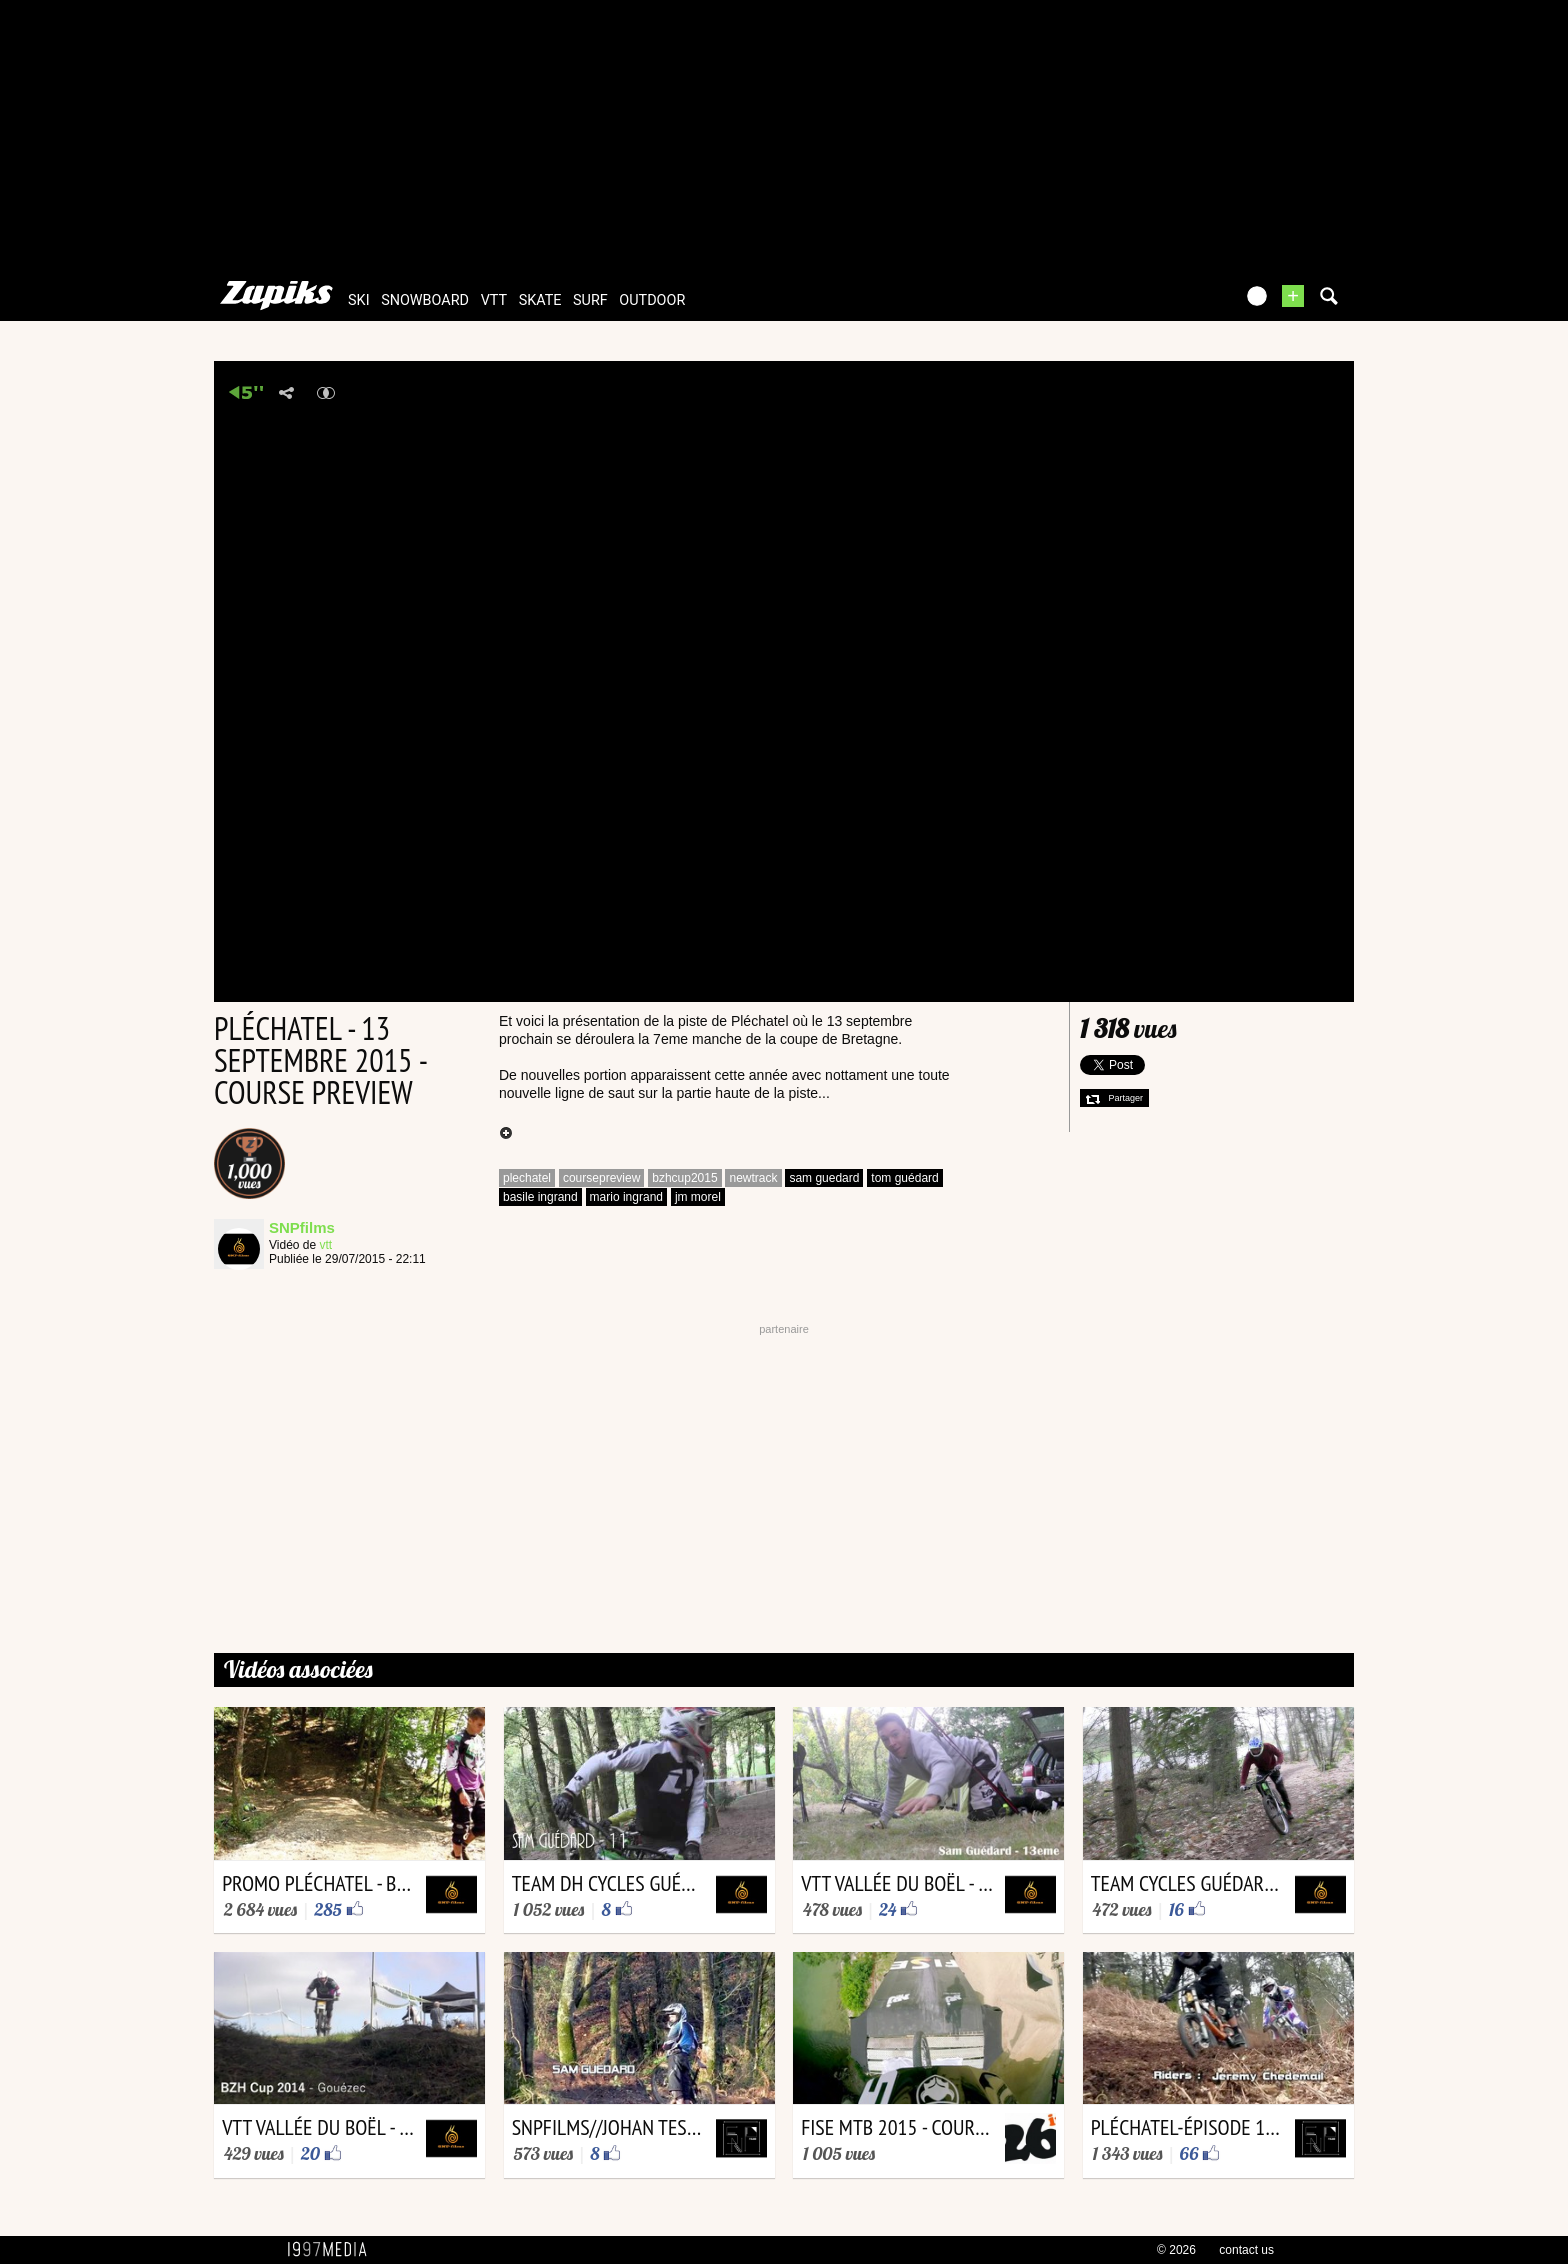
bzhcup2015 (684, 1178)
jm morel (698, 1197)
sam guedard (824, 1178)
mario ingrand (626, 1197)
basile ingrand (540, 1197)
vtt (494, 300)
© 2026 (1176, 2250)
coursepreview (601, 1178)
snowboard (425, 300)
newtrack (753, 1178)
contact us (1246, 2250)
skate (540, 300)
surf (590, 300)
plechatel (527, 1178)
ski (359, 300)
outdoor (652, 300)
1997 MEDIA (333, 2250)
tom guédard (904, 1178)
